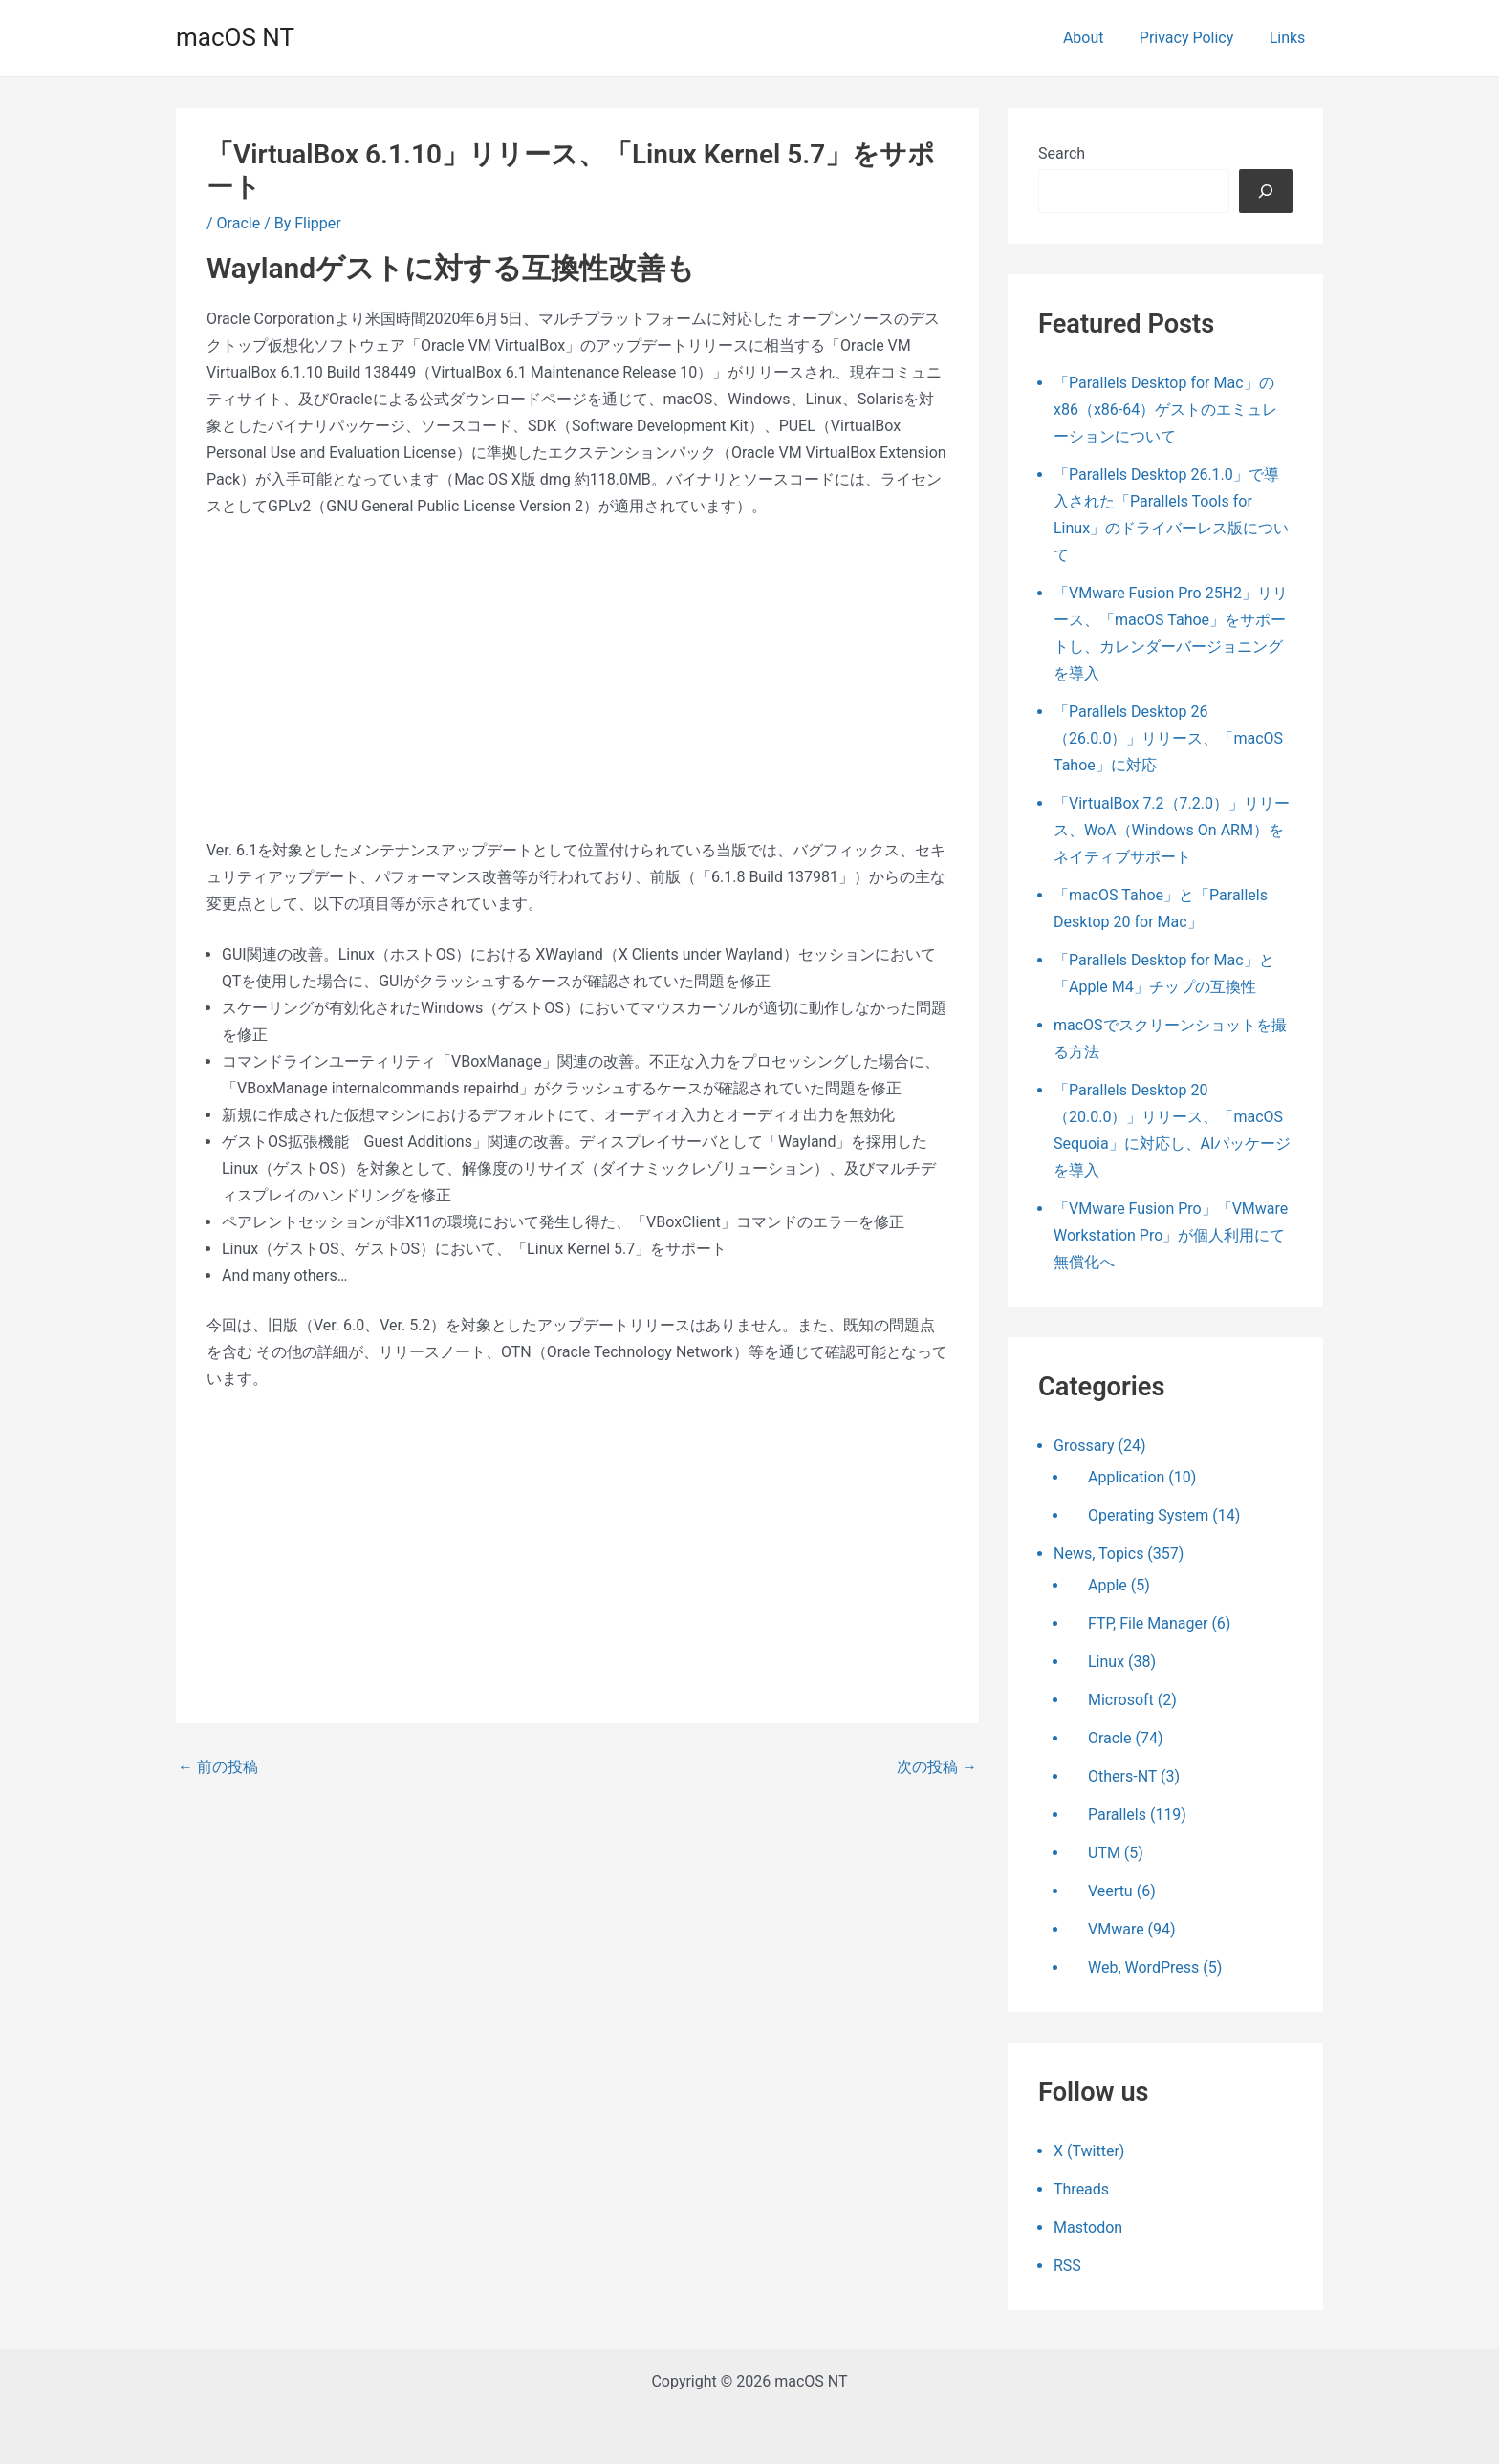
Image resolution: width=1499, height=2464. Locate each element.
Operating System (1148, 1515)
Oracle (239, 223)
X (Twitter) (1089, 2151)
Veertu (1110, 1891)
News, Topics (1098, 1554)
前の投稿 (218, 1767)
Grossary (1084, 1446)
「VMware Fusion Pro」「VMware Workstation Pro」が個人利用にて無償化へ (1171, 1235)
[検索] (1266, 191)
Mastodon (1088, 2227)
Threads (1081, 2189)
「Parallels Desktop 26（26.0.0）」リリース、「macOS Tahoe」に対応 (1168, 738)
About (1096, 38)
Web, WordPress (1143, 1967)
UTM (1104, 1853)
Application (1126, 1477)
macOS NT (235, 37)
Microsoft (1121, 1700)
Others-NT (1122, 1776)
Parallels (1117, 1814)
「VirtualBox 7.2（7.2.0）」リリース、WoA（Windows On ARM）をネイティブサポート (1172, 830)
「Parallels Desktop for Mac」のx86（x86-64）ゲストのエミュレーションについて (1165, 409)
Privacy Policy (1194, 38)
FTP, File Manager (1147, 1623)
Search (1061, 153)
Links (1289, 38)
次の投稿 (937, 1767)
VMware (1116, 1929)
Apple (1107, 1585)
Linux (1106, 1662)
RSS (1067, 2266)
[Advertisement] (577, 678)
